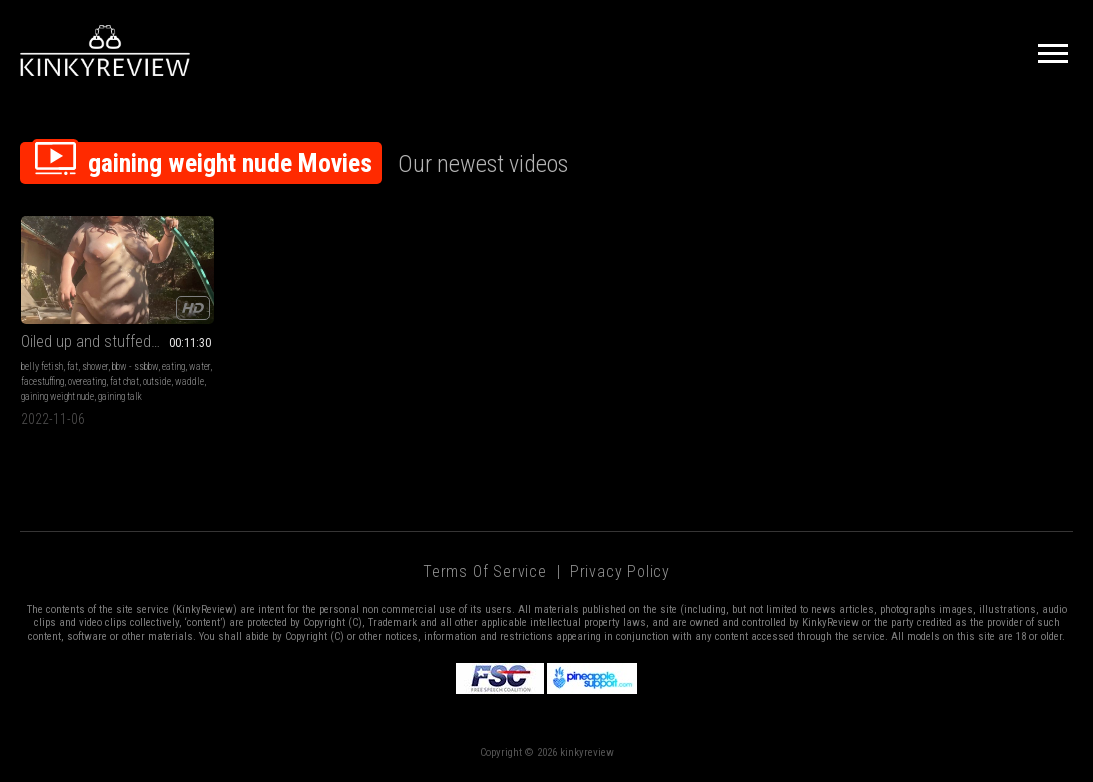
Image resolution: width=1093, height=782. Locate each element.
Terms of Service (485, 571)
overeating (87, 381)
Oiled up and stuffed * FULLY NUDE (117, 341)
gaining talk (120, 396)
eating (173, 366)
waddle (189, 381)
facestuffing (42, 381)
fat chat (124, 381)
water (199, 366)
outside (157, 381)
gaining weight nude (57, 396)
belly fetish (42, 366)
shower (95, 366)
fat (72, 366)
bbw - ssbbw (135, 366)
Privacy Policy (620, 571)
